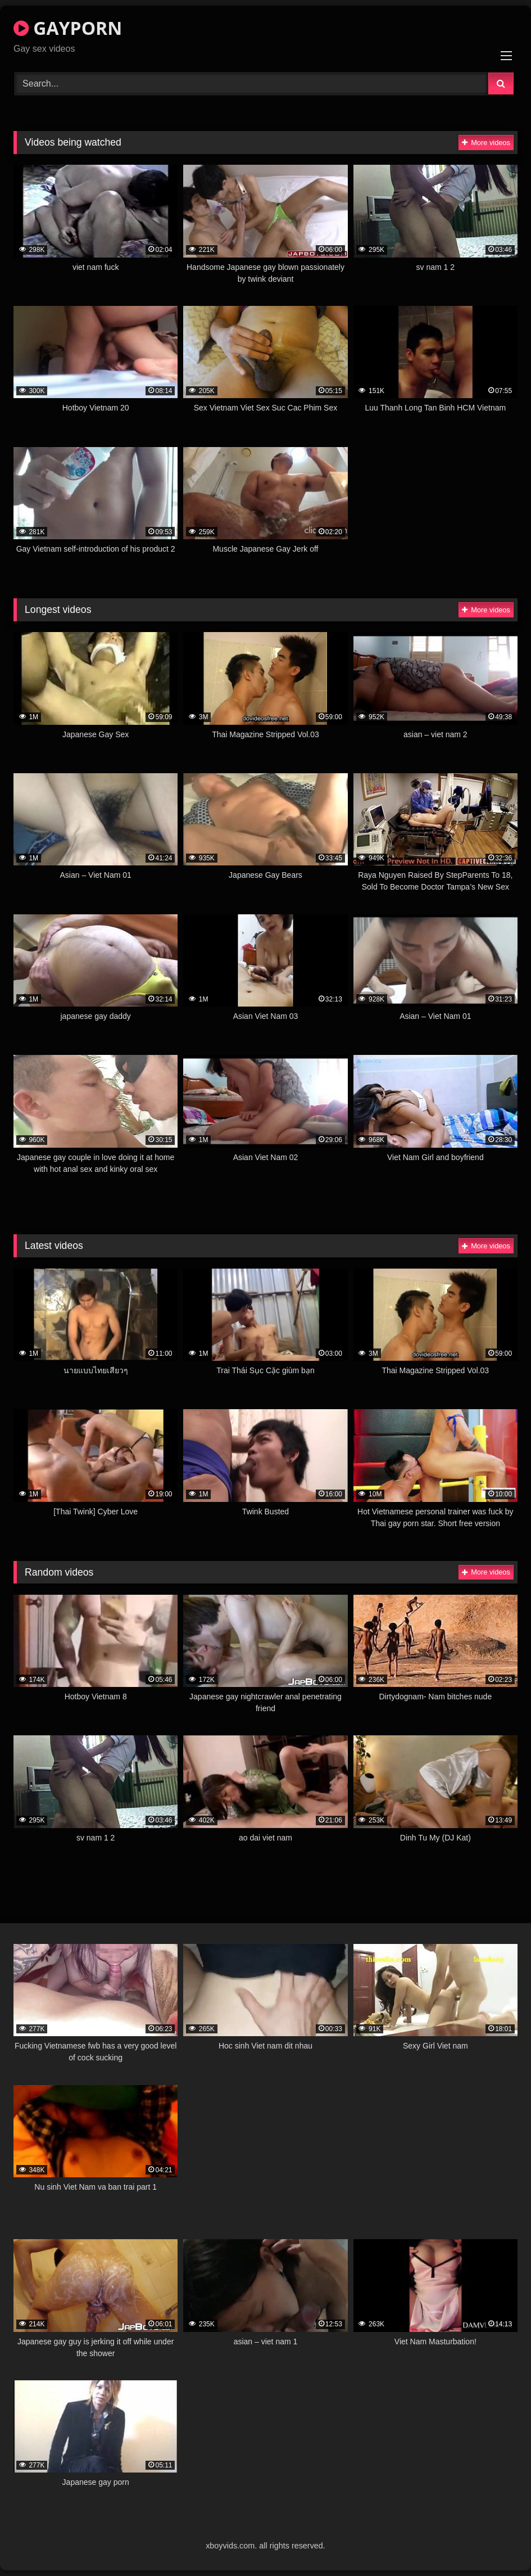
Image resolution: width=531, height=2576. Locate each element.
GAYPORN (67, 28)
